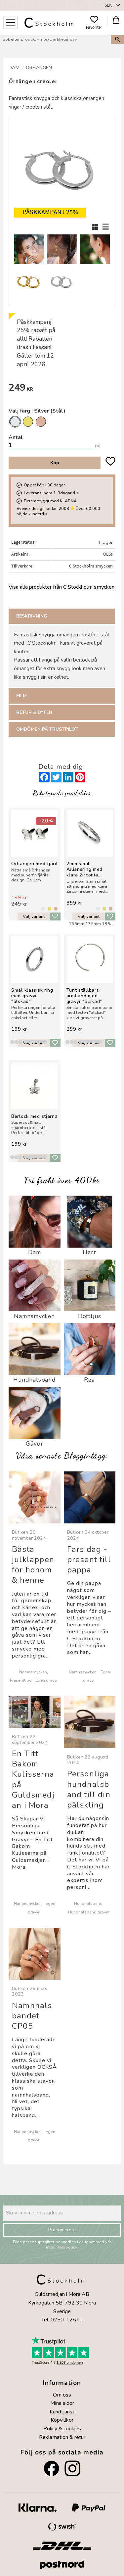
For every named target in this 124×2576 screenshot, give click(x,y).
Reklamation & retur (62, 2437)
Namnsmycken (33, 1672)
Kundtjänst (62, 2411)
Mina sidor (62, 2403)
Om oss (62, 2395)
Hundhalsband (88, 1903)
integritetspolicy (61, 2247)
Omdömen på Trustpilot (47, 729)
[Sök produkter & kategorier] (55, 39)
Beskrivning (31, 616)
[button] (10, 23)
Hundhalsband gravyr (88, 1912)
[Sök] (117, 39)
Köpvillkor (62, 2420)
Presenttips (20, 1680)
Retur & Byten (34, 712)
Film (21, 696)
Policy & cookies (62, 2428)
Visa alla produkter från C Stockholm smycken (61, 587)
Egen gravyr (46, 1680)
